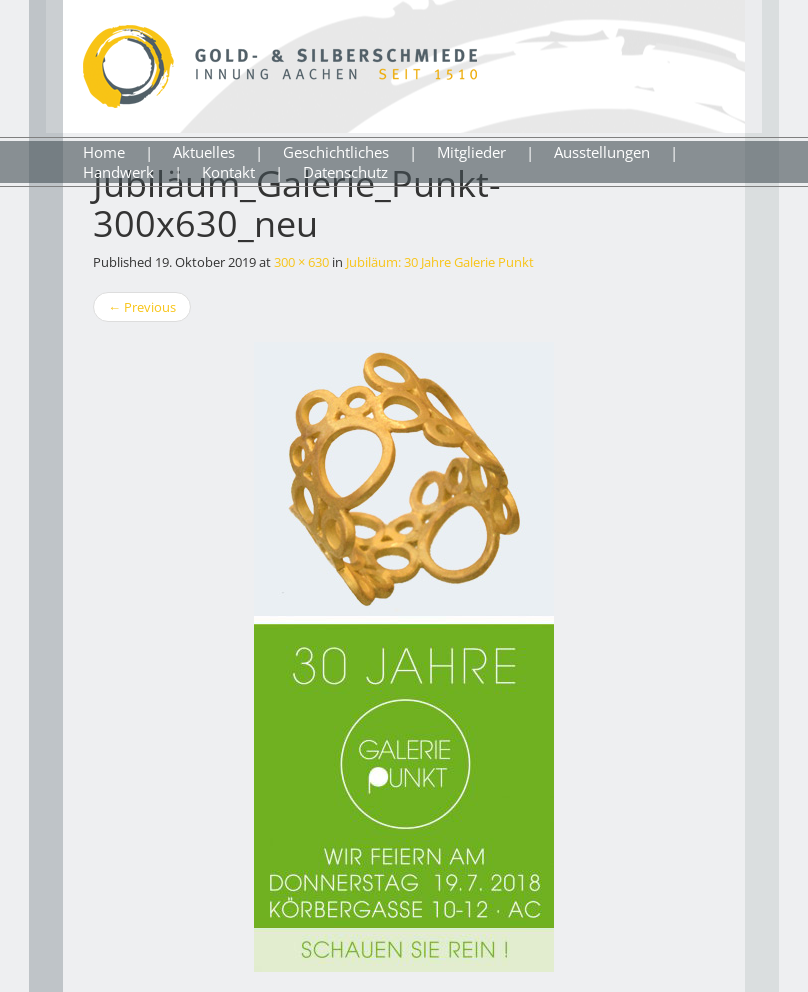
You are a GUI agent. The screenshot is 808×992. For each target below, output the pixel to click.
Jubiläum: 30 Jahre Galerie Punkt (440, 262)
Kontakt (228, 172)
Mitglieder (471, 152)
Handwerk (118, 172)
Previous (142, 307)
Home (104, 152)
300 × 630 (301, 262)
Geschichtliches (336, 152)
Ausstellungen (602, 152)
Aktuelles (204, 152)
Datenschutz (345, 172)
